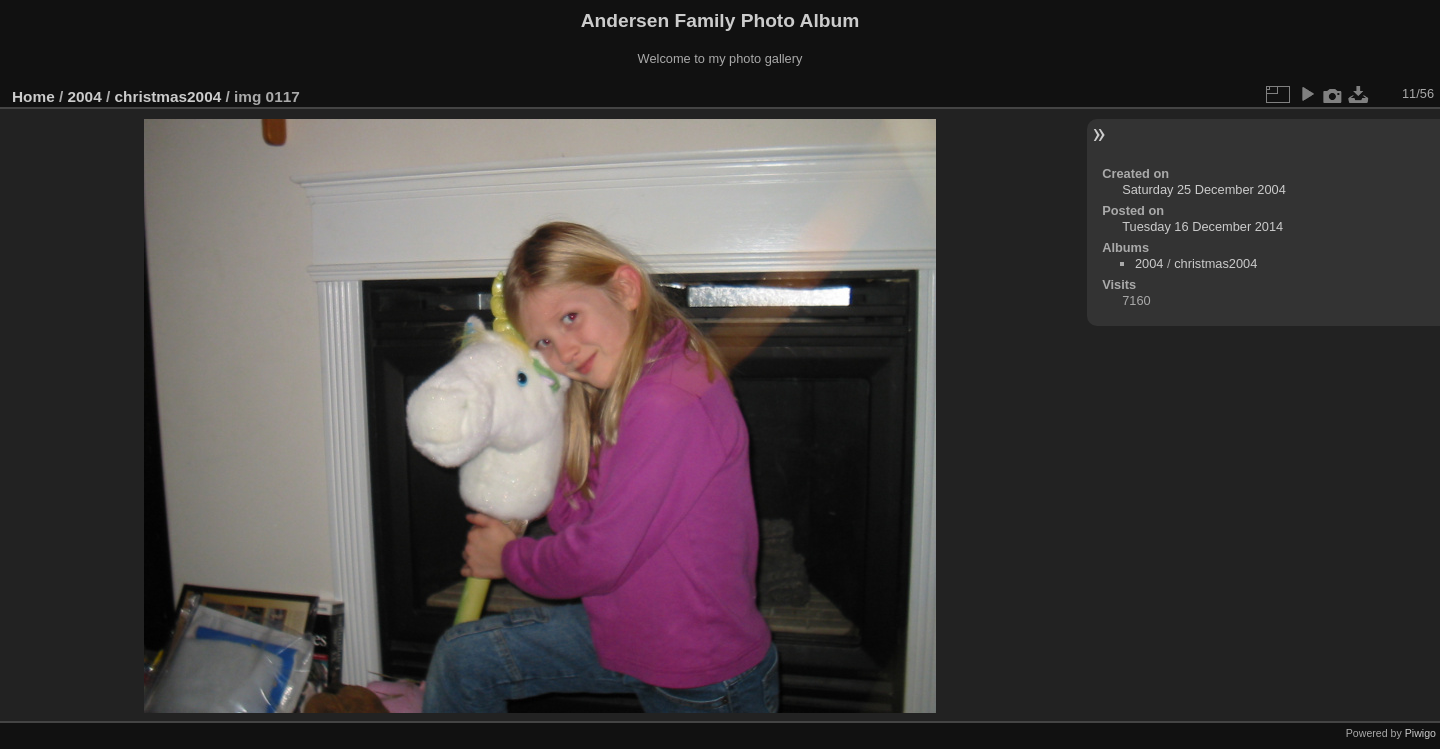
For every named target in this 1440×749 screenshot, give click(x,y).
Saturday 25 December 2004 (1204, 189)
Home (33, 96)
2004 (85, 96)
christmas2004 (167, 96)
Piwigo (1420, 733)
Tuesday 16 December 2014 (1202, 226)
